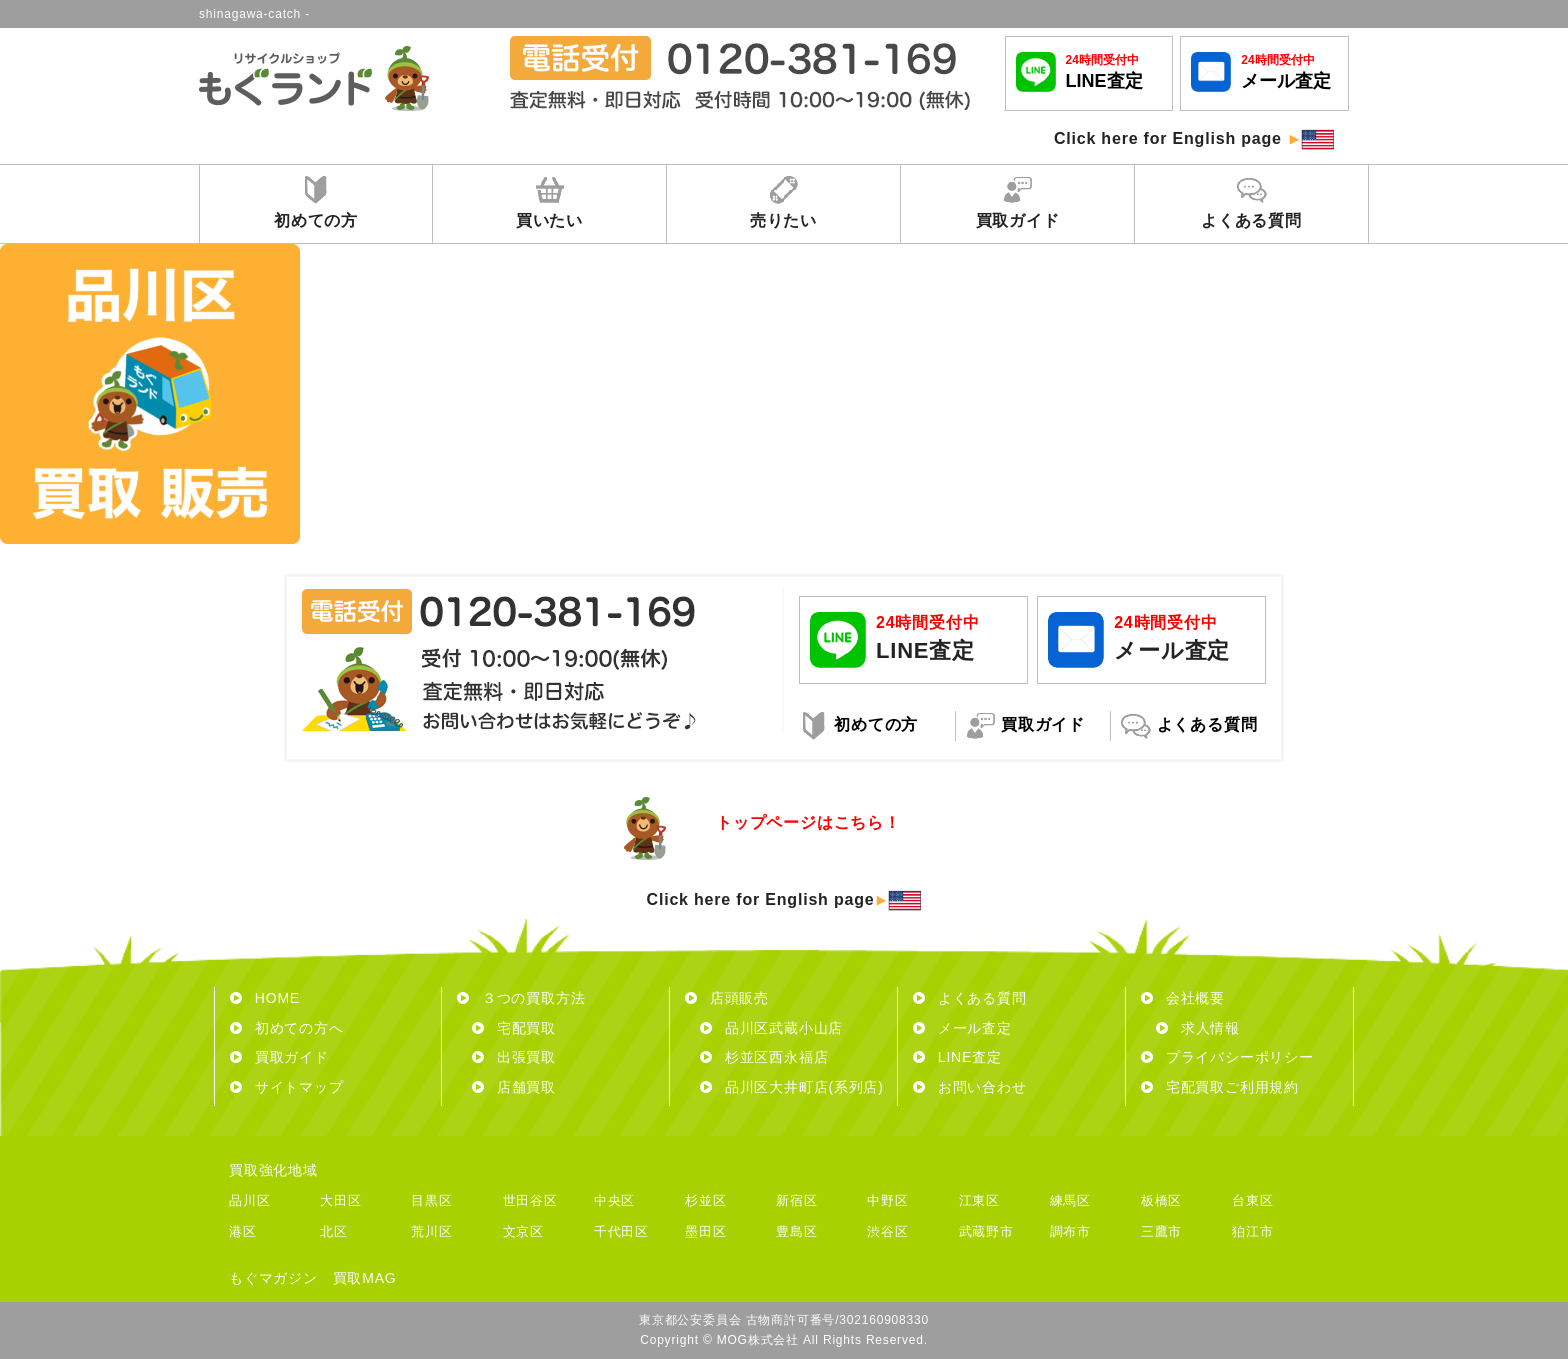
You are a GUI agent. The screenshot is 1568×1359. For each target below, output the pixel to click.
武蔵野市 (986, 1231)
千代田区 (621, 1231)
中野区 (887, 1200)
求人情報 (1198, 1028)
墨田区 (705, 1231)
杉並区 (705, 1200)
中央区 (614, 1200)
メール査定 (962, 1028)
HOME (265, 998)
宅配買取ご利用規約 (1220, 1087)
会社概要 (1183, 998)
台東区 (1252, 1200)
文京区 (523, 1231)
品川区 (249, 1200)
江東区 (979, 1200)
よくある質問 (970, 998)
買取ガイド (279, 1057)
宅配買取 (514, 1028)
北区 (334, 1231)
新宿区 (796, 1200)
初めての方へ (287, 1028)
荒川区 (431, 1231)
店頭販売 (727, 998)
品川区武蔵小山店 (771, 1028)
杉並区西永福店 (764, 1057)
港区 (243, 1231)
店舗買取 (514, 1087)
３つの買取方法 (521, 998)
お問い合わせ (970, 1087)
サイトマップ (287, 1087)
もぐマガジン (273, 1278)
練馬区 (1070, 1200)
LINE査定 (957, 1057)
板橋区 (1161, 1200)
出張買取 (514, 1057)
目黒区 (431, 1200)
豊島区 (796, 1231)
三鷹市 (1161, 1231)
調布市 (1070, 1231)
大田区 (340, 1200)
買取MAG (365, 1278)
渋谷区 (887, 1231)
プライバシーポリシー (1227, 1057)
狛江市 (1252, 1231)
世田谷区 (530, 1200)
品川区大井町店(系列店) (792, 1087)
